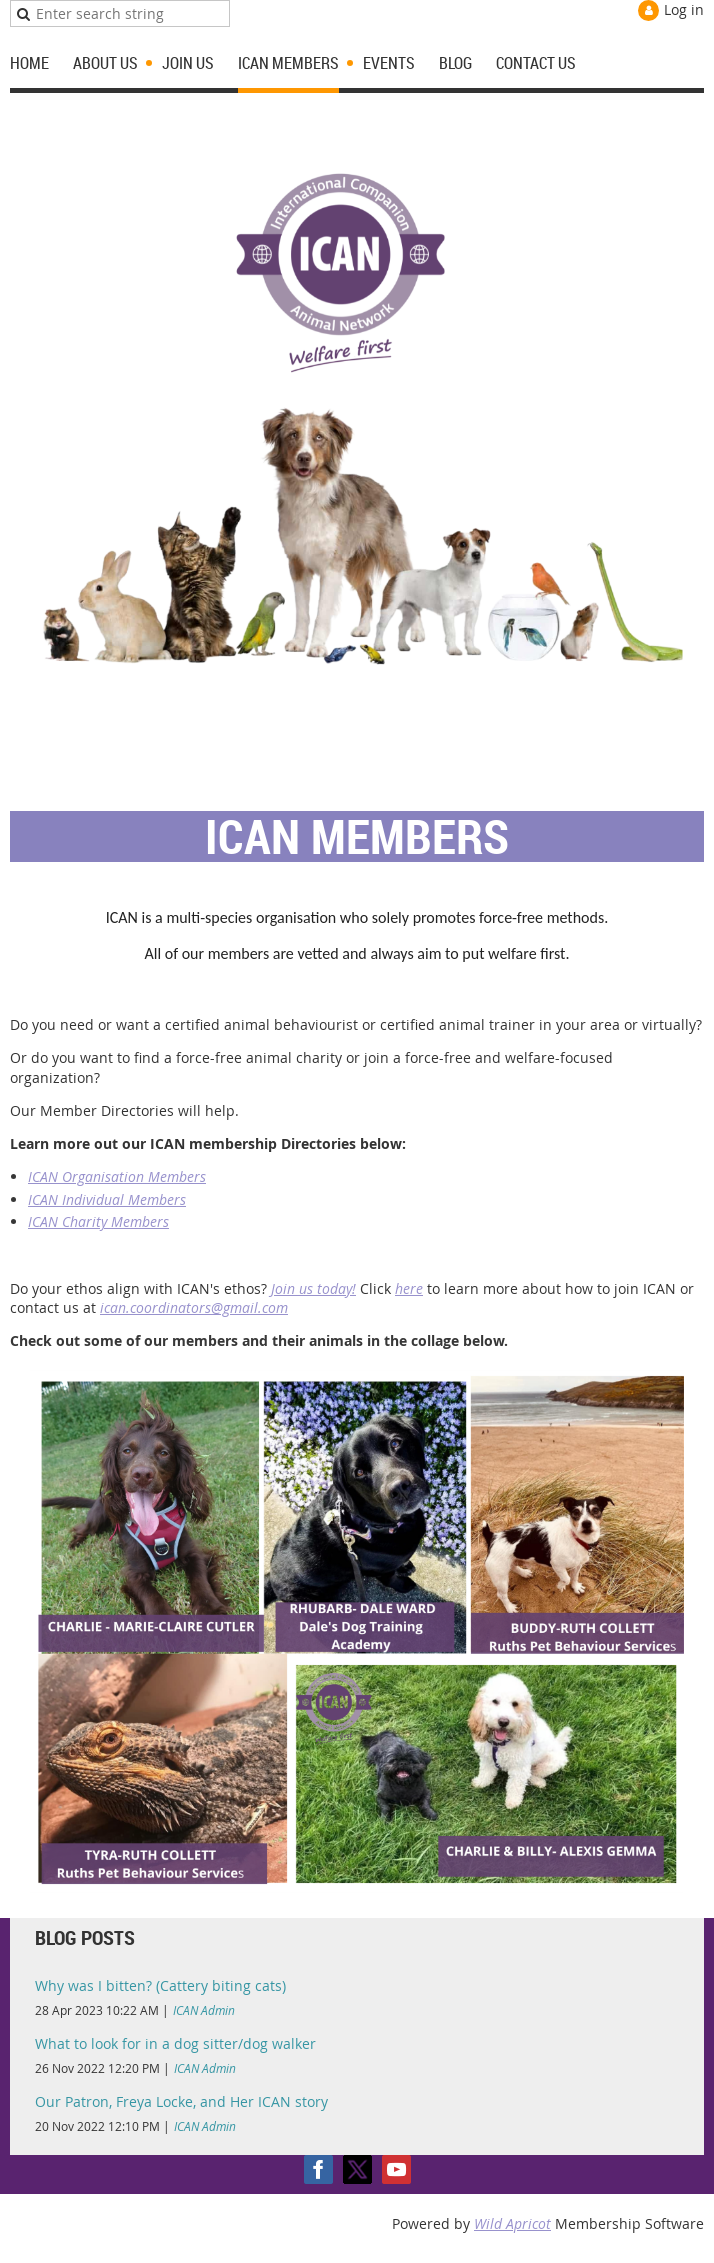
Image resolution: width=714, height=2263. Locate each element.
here (409, 1288)
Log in (684, 9)
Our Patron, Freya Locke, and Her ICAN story (181, 2101)
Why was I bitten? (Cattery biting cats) (160, 1985)
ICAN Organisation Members (117, 1176)
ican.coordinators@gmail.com (194, 1307)
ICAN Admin (204, 2010)
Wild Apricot (512, 2223)
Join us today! (313, 1288)
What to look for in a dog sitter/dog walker (175, 2043)
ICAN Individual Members (107, 1199)
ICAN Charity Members (98, 1221)
